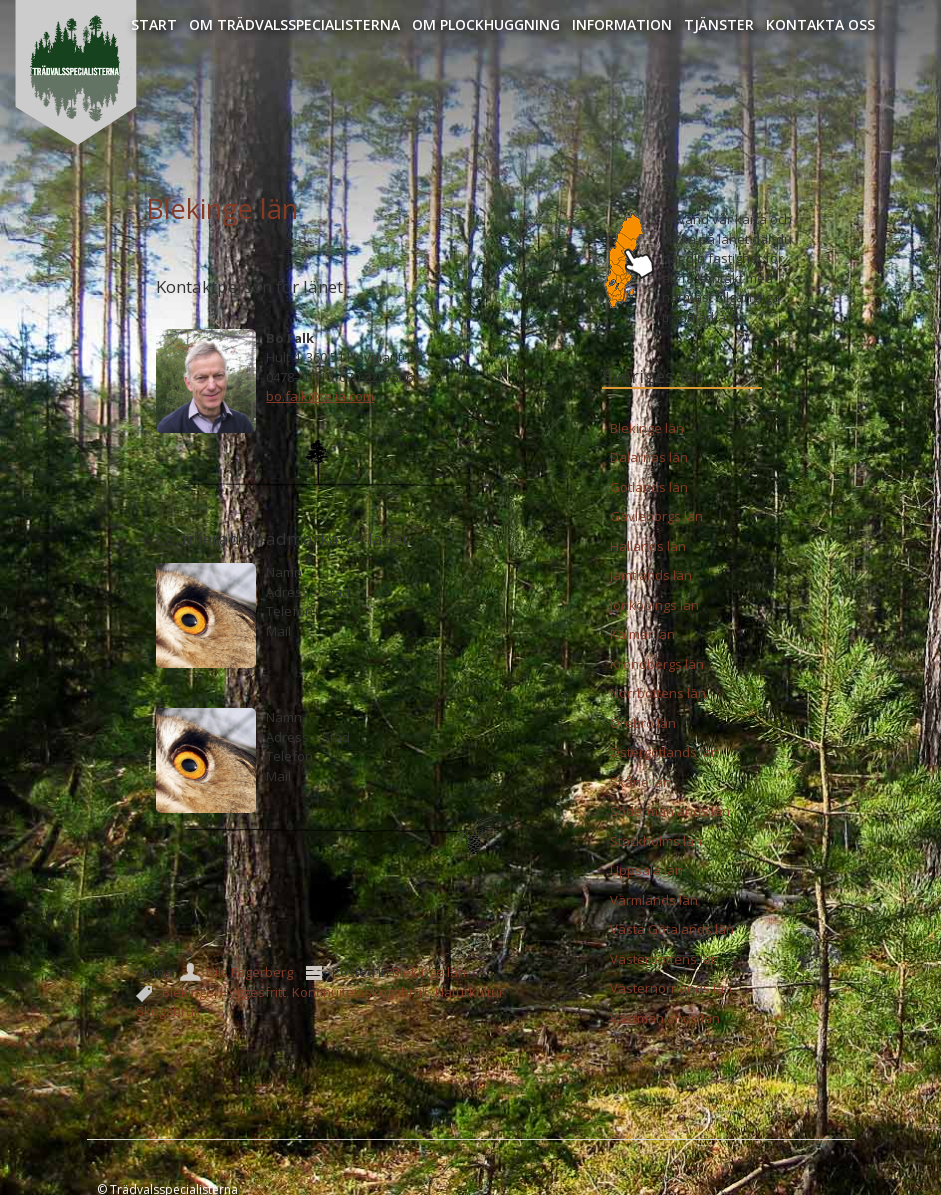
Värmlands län (654, 900)
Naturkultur (469, 992)
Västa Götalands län (672, 929)
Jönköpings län (654, 605)
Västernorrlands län (671, 988)
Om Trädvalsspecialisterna (294, 24)
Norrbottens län (658, 693)
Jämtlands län (651, 575)
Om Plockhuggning (486, 24)
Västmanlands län (665, 1018)
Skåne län (640, 782)
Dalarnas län (649, 457)
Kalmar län (642, 634)
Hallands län (648, 546)
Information (622, 24)
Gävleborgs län (656, 516)
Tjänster (719, 24)
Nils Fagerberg (249, 972)
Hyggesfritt (253, 992)
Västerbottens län (664, 959)
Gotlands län (649, 487)
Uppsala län (646, 870)
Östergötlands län (664, 752)
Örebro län (643, 723)
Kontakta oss (820, 24)
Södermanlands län (670, 811)
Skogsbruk (168, 1011)
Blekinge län (222, 208)
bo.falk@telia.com (320, 396)
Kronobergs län (657, 664)
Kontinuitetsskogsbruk (360, 992)
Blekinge (188, 992)
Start (154, 24)
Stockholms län (656, 841)
